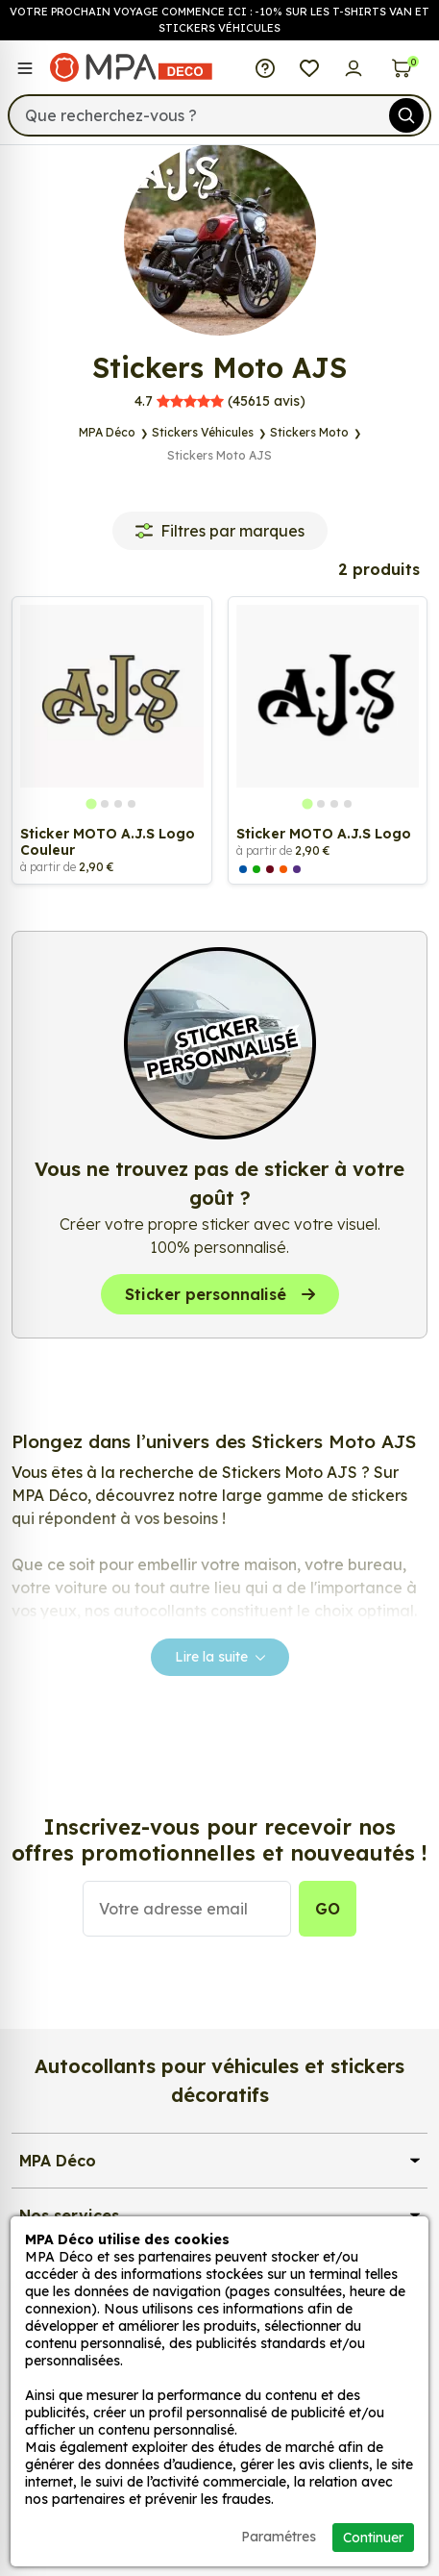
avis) (219, 401)
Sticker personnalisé (220, 1294)
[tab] (91, 804)
